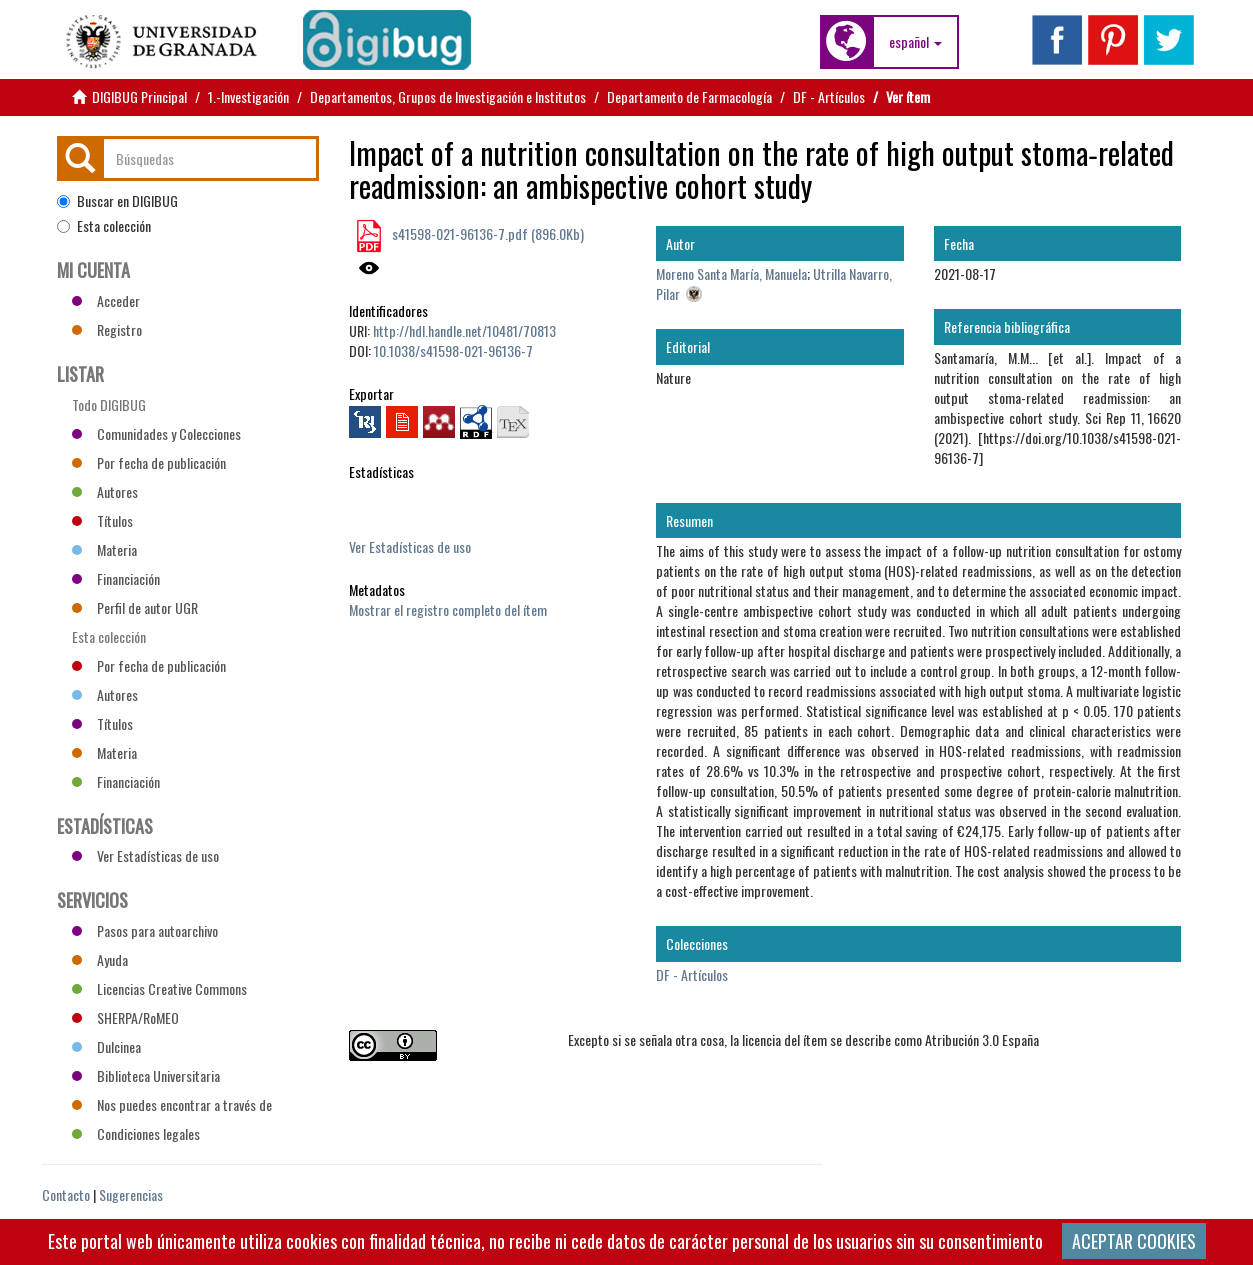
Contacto (66, 1194)
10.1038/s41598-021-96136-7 (453, 350)
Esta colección (104, 226)
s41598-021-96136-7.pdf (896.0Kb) (486, 233)
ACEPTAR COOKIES (1134, 1241)
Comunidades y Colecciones (156, 433)
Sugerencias (131, 1194)
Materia (104, 549)
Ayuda (100, 959)
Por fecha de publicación (149, 462)
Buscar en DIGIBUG (117, 201)
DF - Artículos (829, 96)
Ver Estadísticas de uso (410, 546)
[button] (915, 42)
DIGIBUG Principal (139, 96)
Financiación (116, 578)
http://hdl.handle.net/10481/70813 (464, 330)
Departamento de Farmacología (689, 96)
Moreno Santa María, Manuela (731, 273)
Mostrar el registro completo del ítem (448, 609)
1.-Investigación (248, 96)
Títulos (102, 520)
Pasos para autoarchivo (145, 930)
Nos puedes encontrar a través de (172, 1104)
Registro (107, 329)
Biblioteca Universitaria (146, 1075)
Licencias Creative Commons (159, 988)
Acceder (106, 300)
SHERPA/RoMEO (125, 1017)
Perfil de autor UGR (135, 607)
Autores (105, 491)
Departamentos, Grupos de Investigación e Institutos (448, 96)
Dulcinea (106, 1046)
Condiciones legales (136, 1133)
